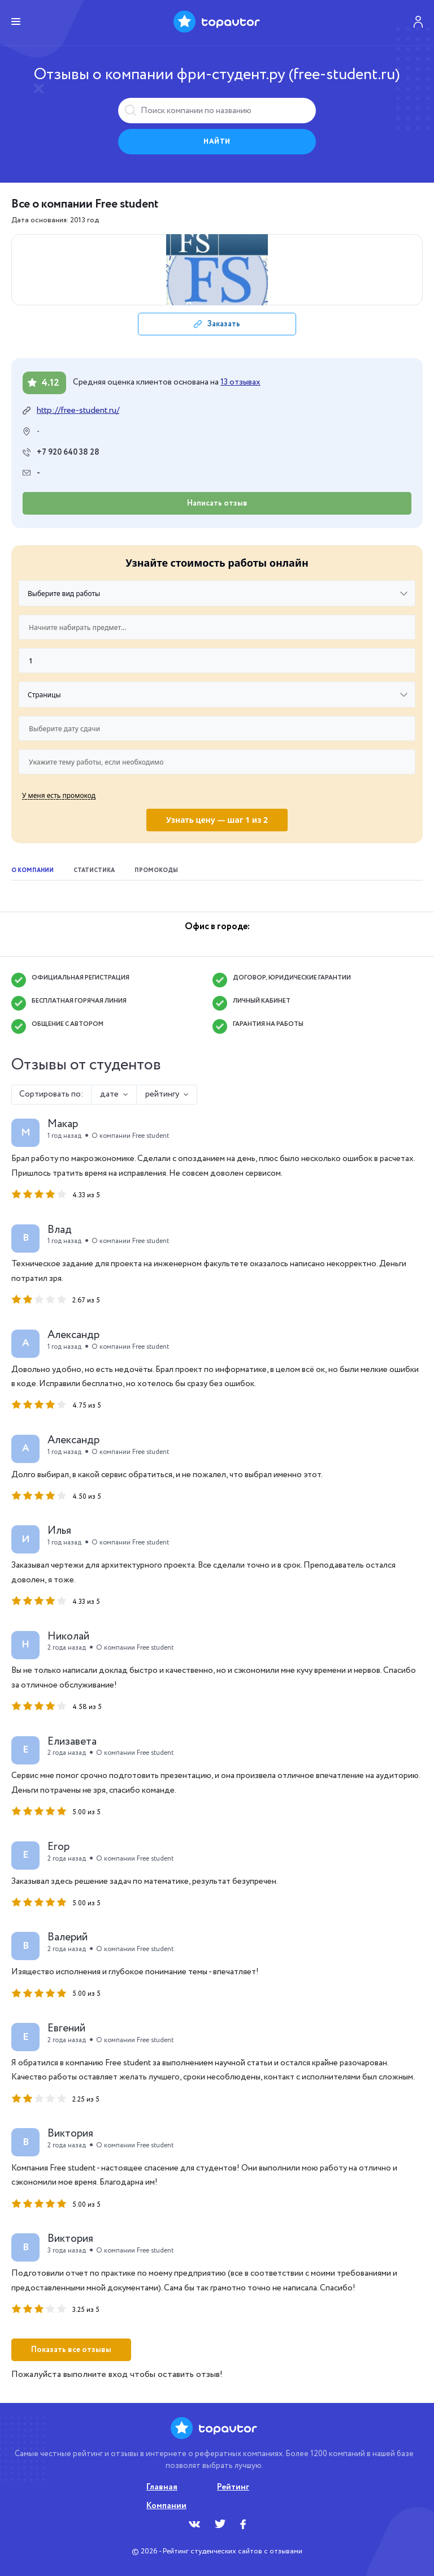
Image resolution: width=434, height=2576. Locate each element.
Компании (166, 2506)
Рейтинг (233, 2487)
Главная (161, 2487)
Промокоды (156, 870)
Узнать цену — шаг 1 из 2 (217, 819)
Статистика (94, 870)
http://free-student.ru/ (78, 410)
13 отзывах (240, 382)
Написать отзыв (217, 503)
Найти (217, 141)
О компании (32, 870)
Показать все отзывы (71, 2349)
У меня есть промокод (59, 795)
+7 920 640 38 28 (68, 452)
